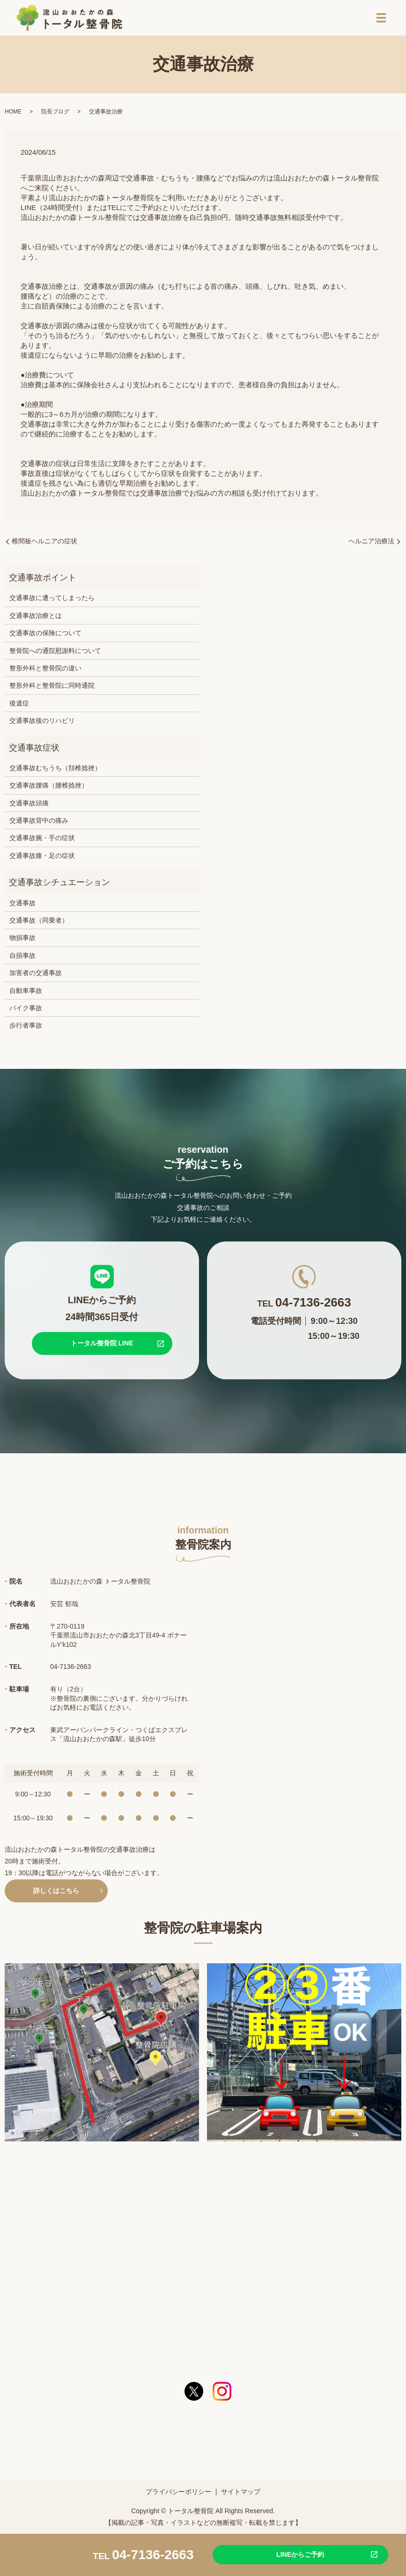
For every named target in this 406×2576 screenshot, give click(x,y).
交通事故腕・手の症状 (42, 840)
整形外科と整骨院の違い (45, 671)
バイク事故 (25, 1010)
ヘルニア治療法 (371, 544)
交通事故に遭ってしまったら (52, 600)
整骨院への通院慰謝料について (55, 653)
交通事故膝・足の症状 (42, 858)
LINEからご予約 (294, 2554)
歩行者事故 (25, 1028)
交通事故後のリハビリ (42, 723)
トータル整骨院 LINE (102, 1346)
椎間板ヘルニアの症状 (44, 544)
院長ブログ (55, 114)
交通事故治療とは (35, 618)
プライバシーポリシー (178, 2494)
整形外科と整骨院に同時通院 (52, 688)
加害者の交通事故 (35, 975)
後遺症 (19, 705)
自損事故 (22, 957)
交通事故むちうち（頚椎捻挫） (55, 770)
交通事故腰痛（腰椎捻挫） (48, 788)
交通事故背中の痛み (38, 823)
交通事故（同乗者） (38, 923)
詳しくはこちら (56, 1893)
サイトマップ (240, 2494)
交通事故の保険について (45, 635)
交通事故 (22, 905)
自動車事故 (25, 993)
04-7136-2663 (152, 2554)
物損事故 (22, 940)
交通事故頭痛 (29, 805)
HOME (13, 114)
